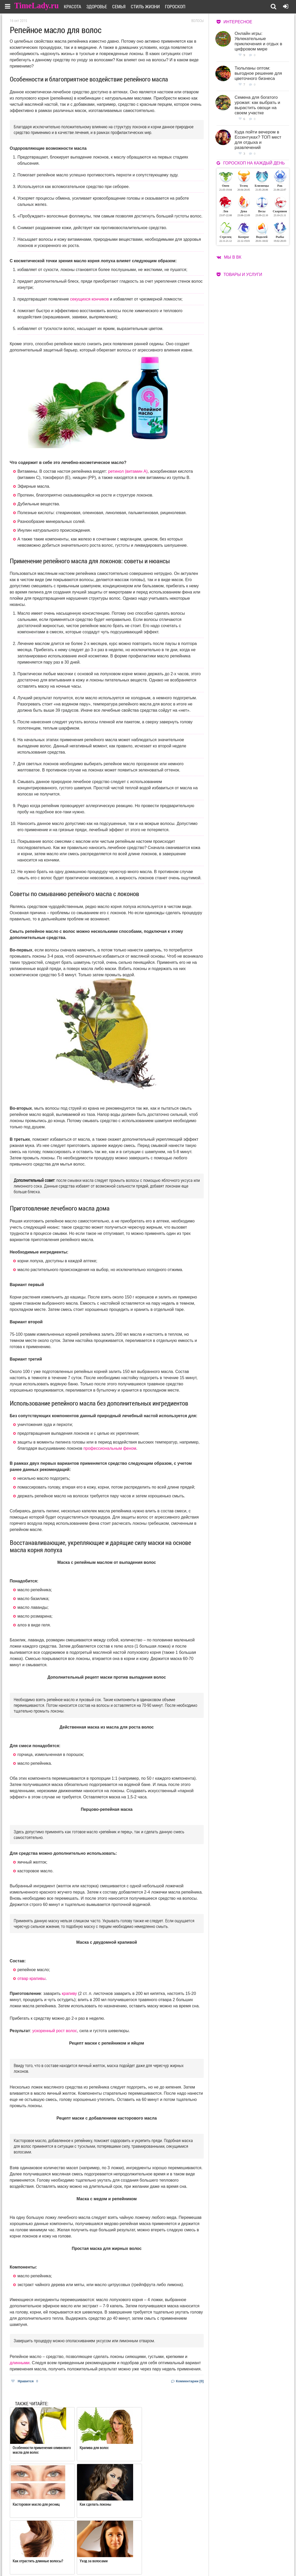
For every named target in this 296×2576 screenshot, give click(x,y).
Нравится (24, 2381)
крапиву (69, 1993)
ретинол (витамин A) (128, 471)
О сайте (127, 2554)
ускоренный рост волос (54, 2031)
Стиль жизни (148, 6)
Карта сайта (168, 2560)
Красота (76, 6)
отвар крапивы (32, 1978)
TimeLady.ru (36, 5)
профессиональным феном (110, 1448)
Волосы (197, 20)
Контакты (129, 2560)
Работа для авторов (174, 2554)
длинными (20, 2363)
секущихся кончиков (89, 299)
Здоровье (100, 6)
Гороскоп (178, 6)
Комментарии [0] (187, 2381)
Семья (122, 6)
